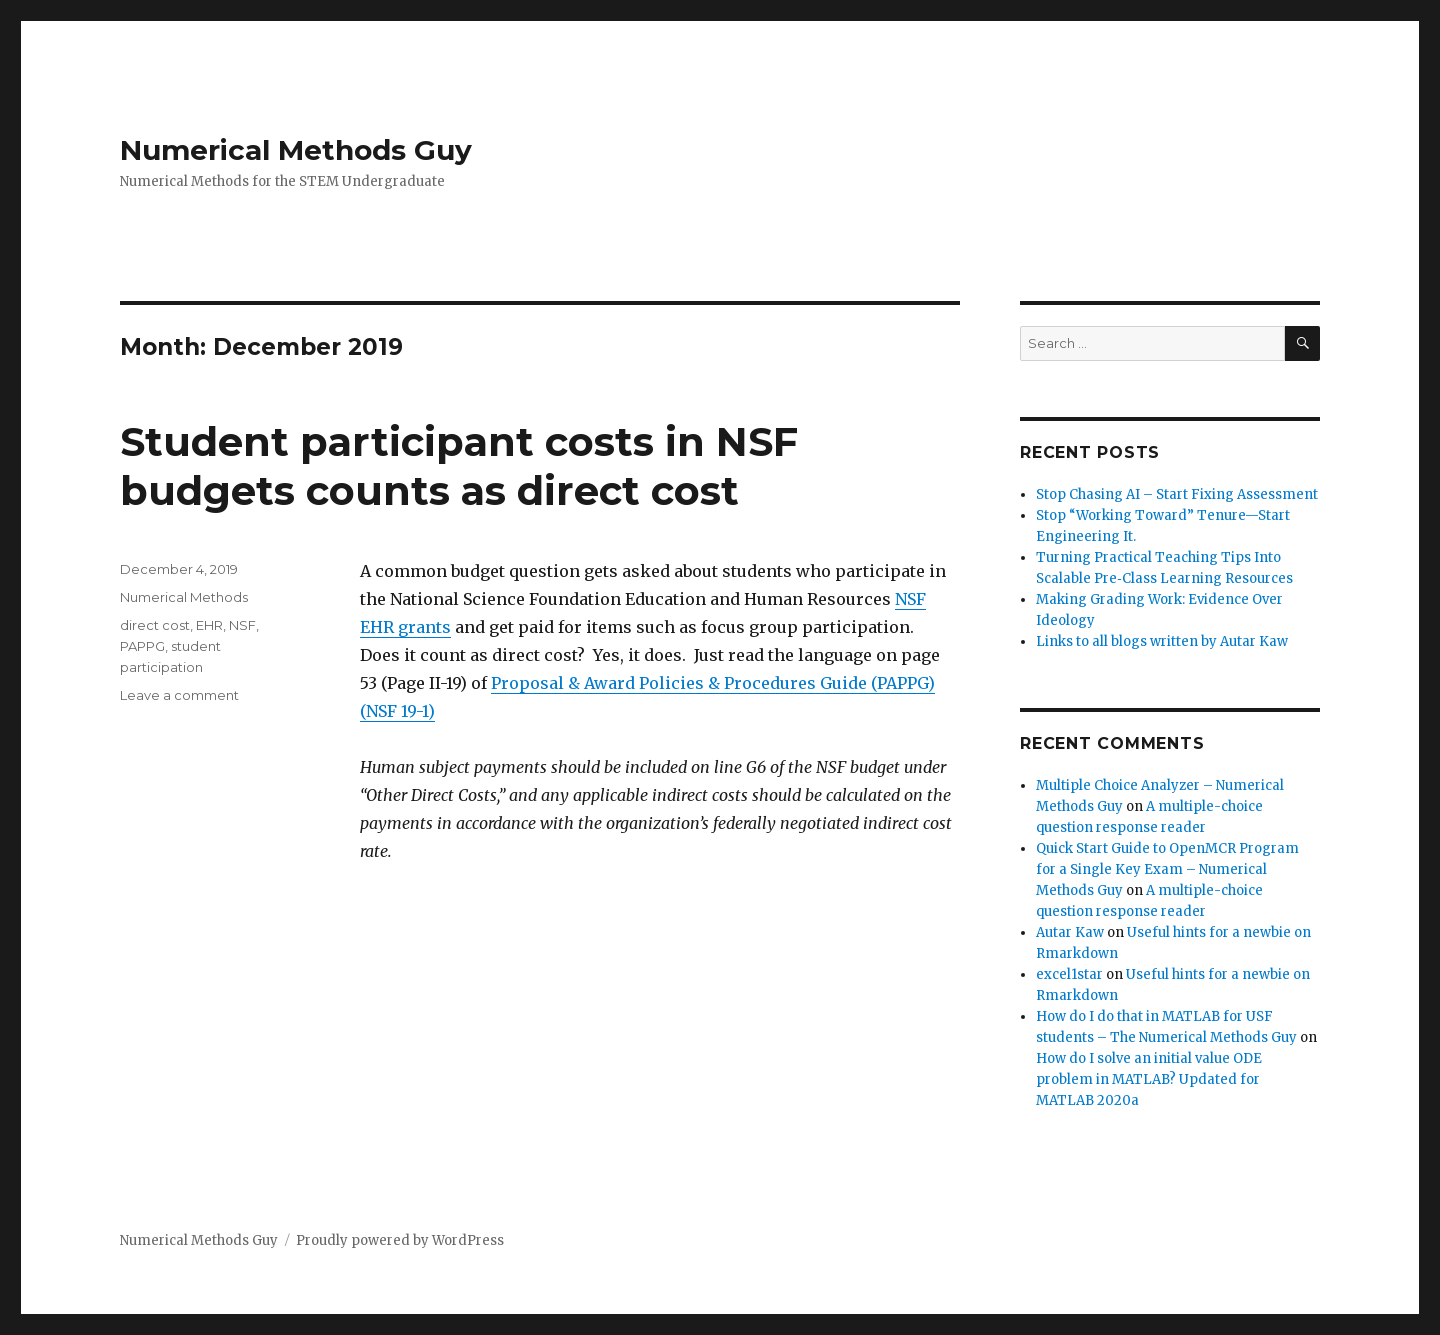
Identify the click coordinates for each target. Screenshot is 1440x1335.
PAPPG (142, 646)
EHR (209, 625)
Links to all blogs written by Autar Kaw (1162, 641)
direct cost (155, 625)
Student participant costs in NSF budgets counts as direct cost (459, 466)
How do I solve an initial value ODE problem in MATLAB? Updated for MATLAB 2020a (1149, 1079)
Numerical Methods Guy (296, 150)
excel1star (1069, 974)
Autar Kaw (1070, 932)
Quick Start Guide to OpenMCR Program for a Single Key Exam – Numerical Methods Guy (1167, 869)
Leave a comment (179, 695)
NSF (242, 625)
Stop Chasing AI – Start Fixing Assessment (1177, 494)
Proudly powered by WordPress (400, 1240)
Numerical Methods (184, 597)
